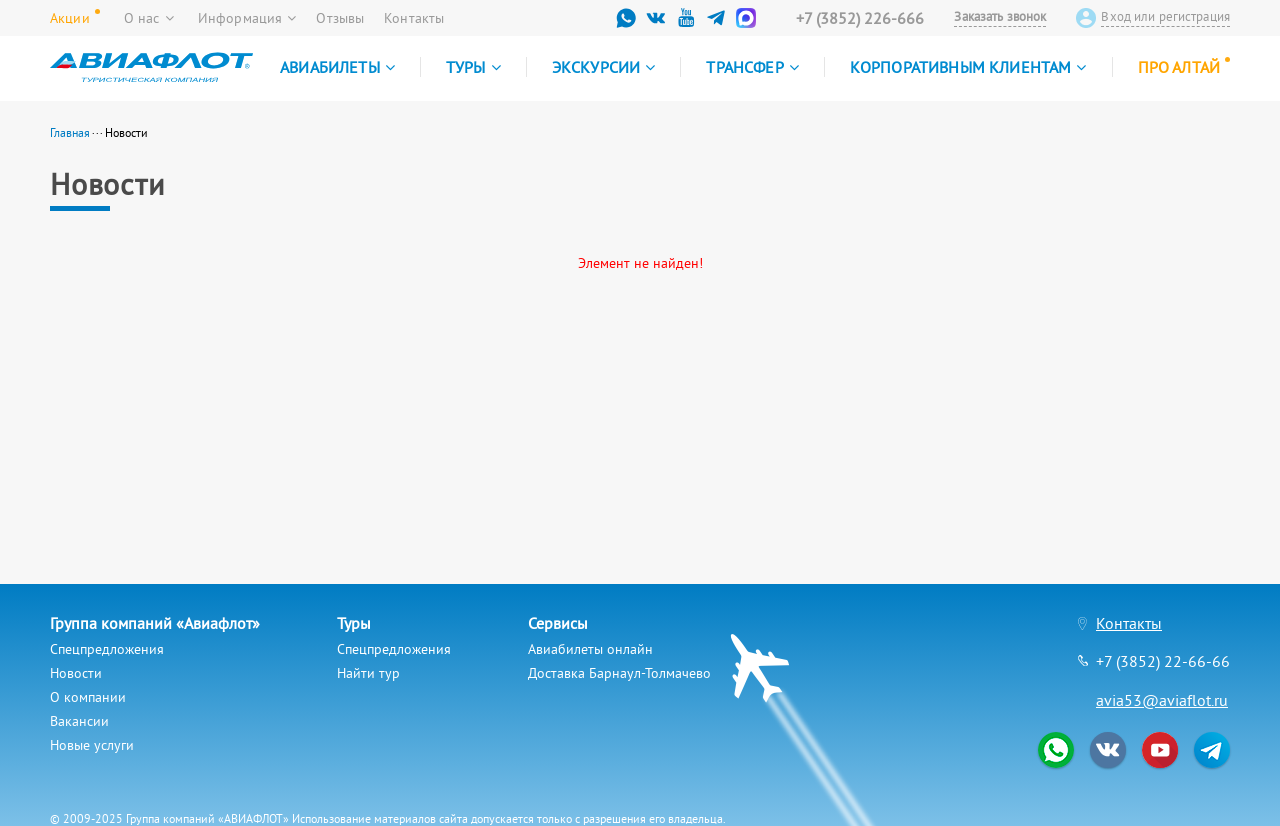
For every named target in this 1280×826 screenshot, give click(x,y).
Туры (473, 67)
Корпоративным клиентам (968, 67)
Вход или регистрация (1165, 17)
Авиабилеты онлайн (590, 649)
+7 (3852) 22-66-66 (1163, 661)
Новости (76, 673)
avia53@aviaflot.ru (1162, 700)
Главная (70, 132)
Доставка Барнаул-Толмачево (619, 673)
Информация (247, 18)
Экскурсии (604, 67)
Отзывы (340, 18)
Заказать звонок (1000, 17)
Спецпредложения (107, 649)
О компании (88, 697)
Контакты (414, 18)
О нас (149, 18)
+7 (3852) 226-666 (860, 18)
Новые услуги (92, 745)
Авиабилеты (337, 67)
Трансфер (752, 67)
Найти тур (368, 673)
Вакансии (79, 721)
